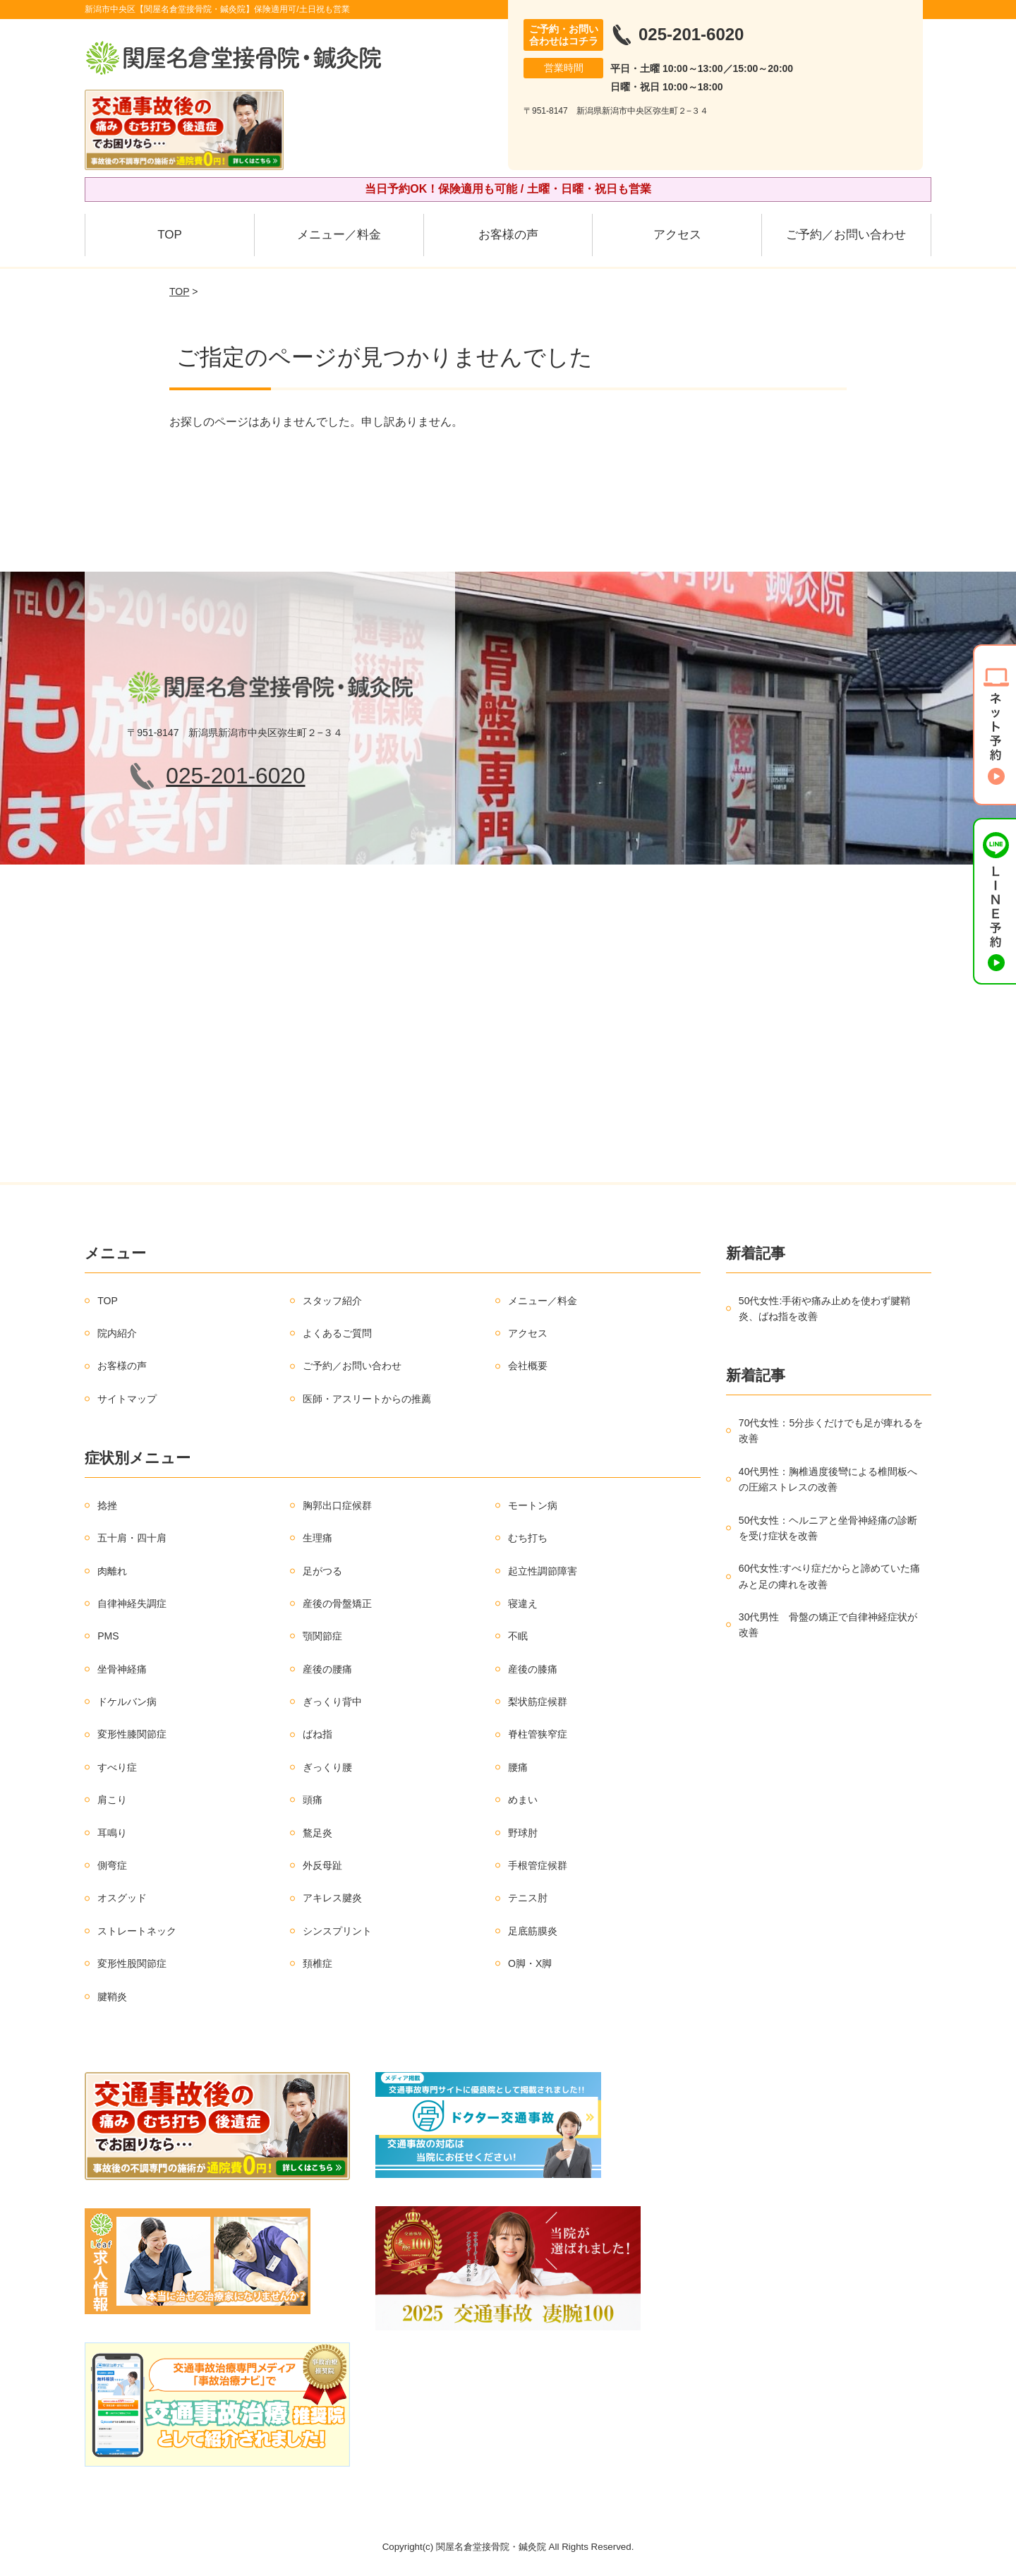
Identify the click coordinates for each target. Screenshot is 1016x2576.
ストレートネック (136, 1931)
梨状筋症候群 (537, 1701)
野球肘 (523, 1832)
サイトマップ (127, 1398)
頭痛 (312, 1799)
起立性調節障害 (542, 1571)
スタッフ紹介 (332, 1300)
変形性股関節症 (132, 1963)
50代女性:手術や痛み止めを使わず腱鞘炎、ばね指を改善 (824, 1308)
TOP (169, 234)
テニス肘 (528, 1897)
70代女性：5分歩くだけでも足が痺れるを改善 (831, 1430)
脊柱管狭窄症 (537, 1734)
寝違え (523, 1603)
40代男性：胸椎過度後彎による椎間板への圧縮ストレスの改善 (828, 1479)
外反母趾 (322, 1865)
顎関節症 (322, 1636)
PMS (108, 1636)
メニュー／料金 (339, 234)
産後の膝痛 (532, 1669)
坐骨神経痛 (122, 1669)
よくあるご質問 (337, 1333)
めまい (523, 1799)
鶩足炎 (317, 1832)
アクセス (677, 234)
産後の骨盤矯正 (337, 1603)
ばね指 (317, 1734)
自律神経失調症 (132, 1603)
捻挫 (107, 1505)
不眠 (518, 1636)
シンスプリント (337, 1931)
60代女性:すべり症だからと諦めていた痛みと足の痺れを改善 (829, 1576)
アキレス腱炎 (332, 1897)
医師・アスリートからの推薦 (367, 1398)
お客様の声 (508, 234)
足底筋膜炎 (532, 1931)
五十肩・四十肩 (132, 1537)
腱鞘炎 (112, 1996)
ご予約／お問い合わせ (846, 234)
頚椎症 (317, 1963)
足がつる (322, 1571)
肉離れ (112, 1571)
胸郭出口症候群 (337, 1505)
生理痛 (317, 1537)
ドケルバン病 (127, 1701)
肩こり (112, 1799)
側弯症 (112, 1865)
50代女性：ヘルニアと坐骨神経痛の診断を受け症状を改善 (828, 1528)
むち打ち (528, 1537)
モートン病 (532, 1505)
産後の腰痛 (327, 1669)
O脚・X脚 (530, 1963)
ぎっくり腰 (327, 1767)
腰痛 (518, 1767)
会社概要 (528, 1365)
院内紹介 (117, 1333)
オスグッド (122, 1897)
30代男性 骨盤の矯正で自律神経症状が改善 (828, 1624)
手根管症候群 (537, 1865)
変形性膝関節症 (132, 1734)
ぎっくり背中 (332, 1701)
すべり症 (117, 1767)
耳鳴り (112, 1832)
